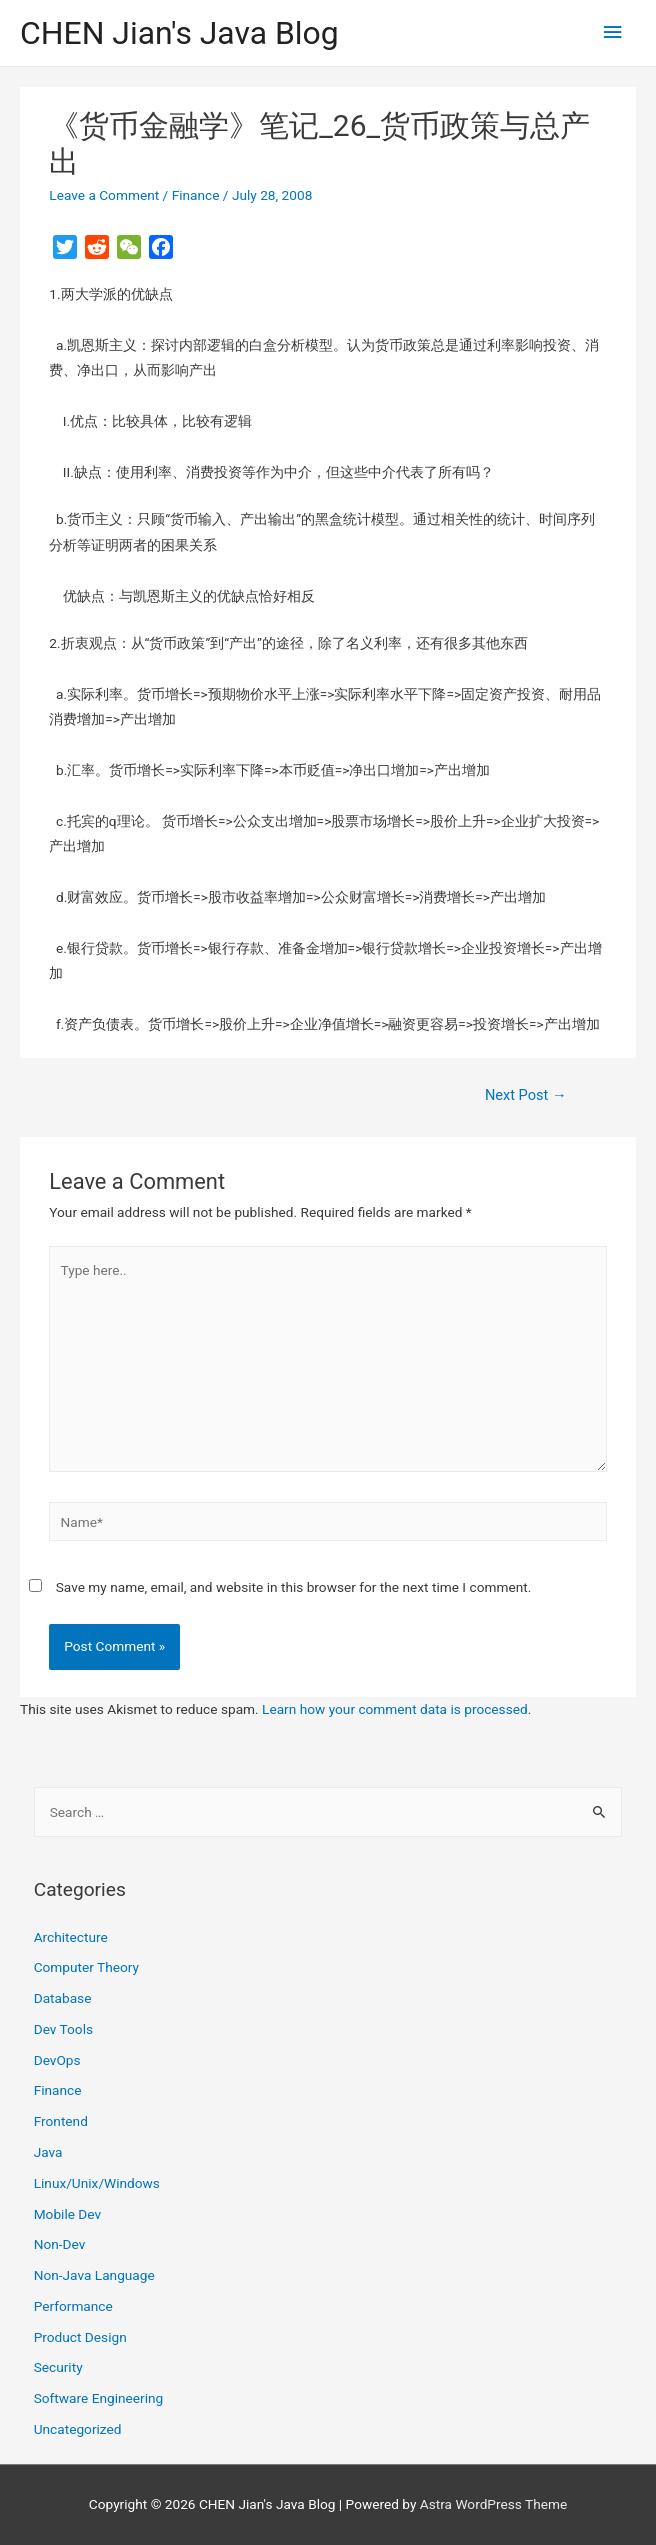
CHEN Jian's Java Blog (179, 33)
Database (63, 1998)
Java (48, 2152)
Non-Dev (60, 2244)
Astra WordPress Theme (493, 2504)
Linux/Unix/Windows (97, 2183)
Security (58, 2367)
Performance (73, 2306)
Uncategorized (78, 2429)
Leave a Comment (104, 195)
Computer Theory (86, 1967)
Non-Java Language (94, 2275)
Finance (196, 195)
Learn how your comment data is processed (395, 1709)
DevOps (57, 2060)
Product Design (80, 2337)
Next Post (526, 1095)
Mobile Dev (67, 2214)
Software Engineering (99, 2398)
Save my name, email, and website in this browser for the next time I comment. (294, 1587)
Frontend (61, 2121)
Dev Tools (63, 2029)
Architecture (71, 1937)
